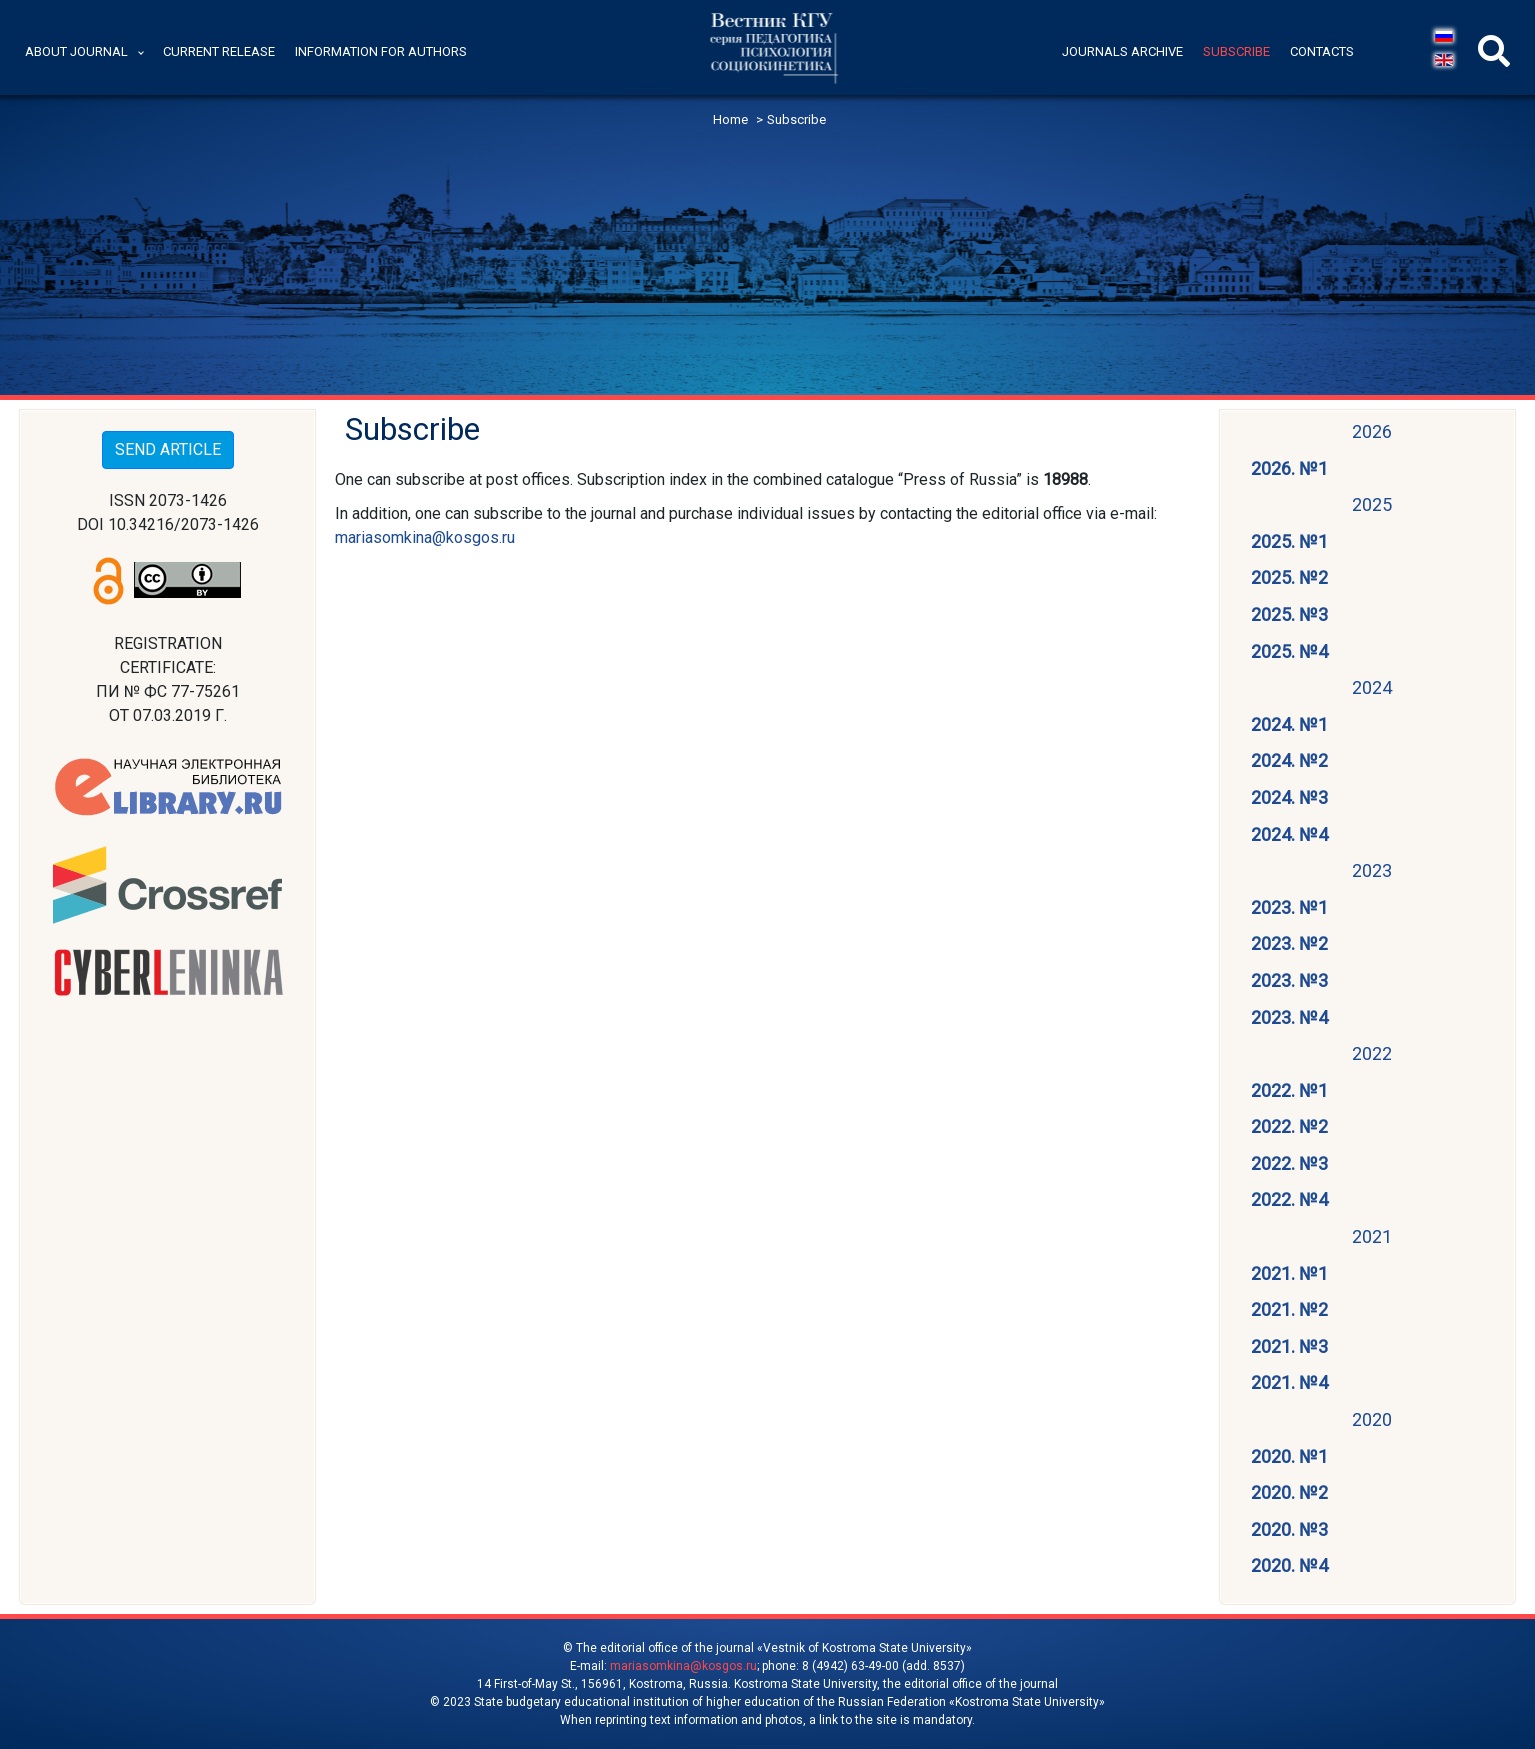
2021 (1372, 1236)
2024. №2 (1289, 760)
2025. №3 (1289, 614)
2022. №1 (1289, 1090)
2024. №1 (1289, 724)
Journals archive (1122, 51)
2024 (1372, 687)
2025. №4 (1289, 651)
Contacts (1322, 51)
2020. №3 (1289, 1529)
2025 (1372, 504)
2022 (1372, 1053)
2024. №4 (1289, 834)
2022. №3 (1289, 1163)
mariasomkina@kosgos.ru (425, 537)
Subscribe (1236, 51)
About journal (76, 51)
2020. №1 (1289, 1456)
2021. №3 (1289, 1346)
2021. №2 (1289, 1309)
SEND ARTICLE (168, 449)
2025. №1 (1289, 541)
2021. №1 (1289, 1273)
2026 (1372, 431)
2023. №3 (1289, 980)
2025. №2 (1289, 577)
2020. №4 (1289, 1565)
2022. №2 (1289, 1126)
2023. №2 (1289, 943)
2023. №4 (1289, 1017)
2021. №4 (1289, 1382)
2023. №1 (1289, 907)
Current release (219, 51)
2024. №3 (1289, 797)
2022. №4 (1289, 1199)
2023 (1372, 870)
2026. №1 (1289, 468)
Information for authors (381, 51)
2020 (1372, 1419)
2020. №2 (1289, 1492)
